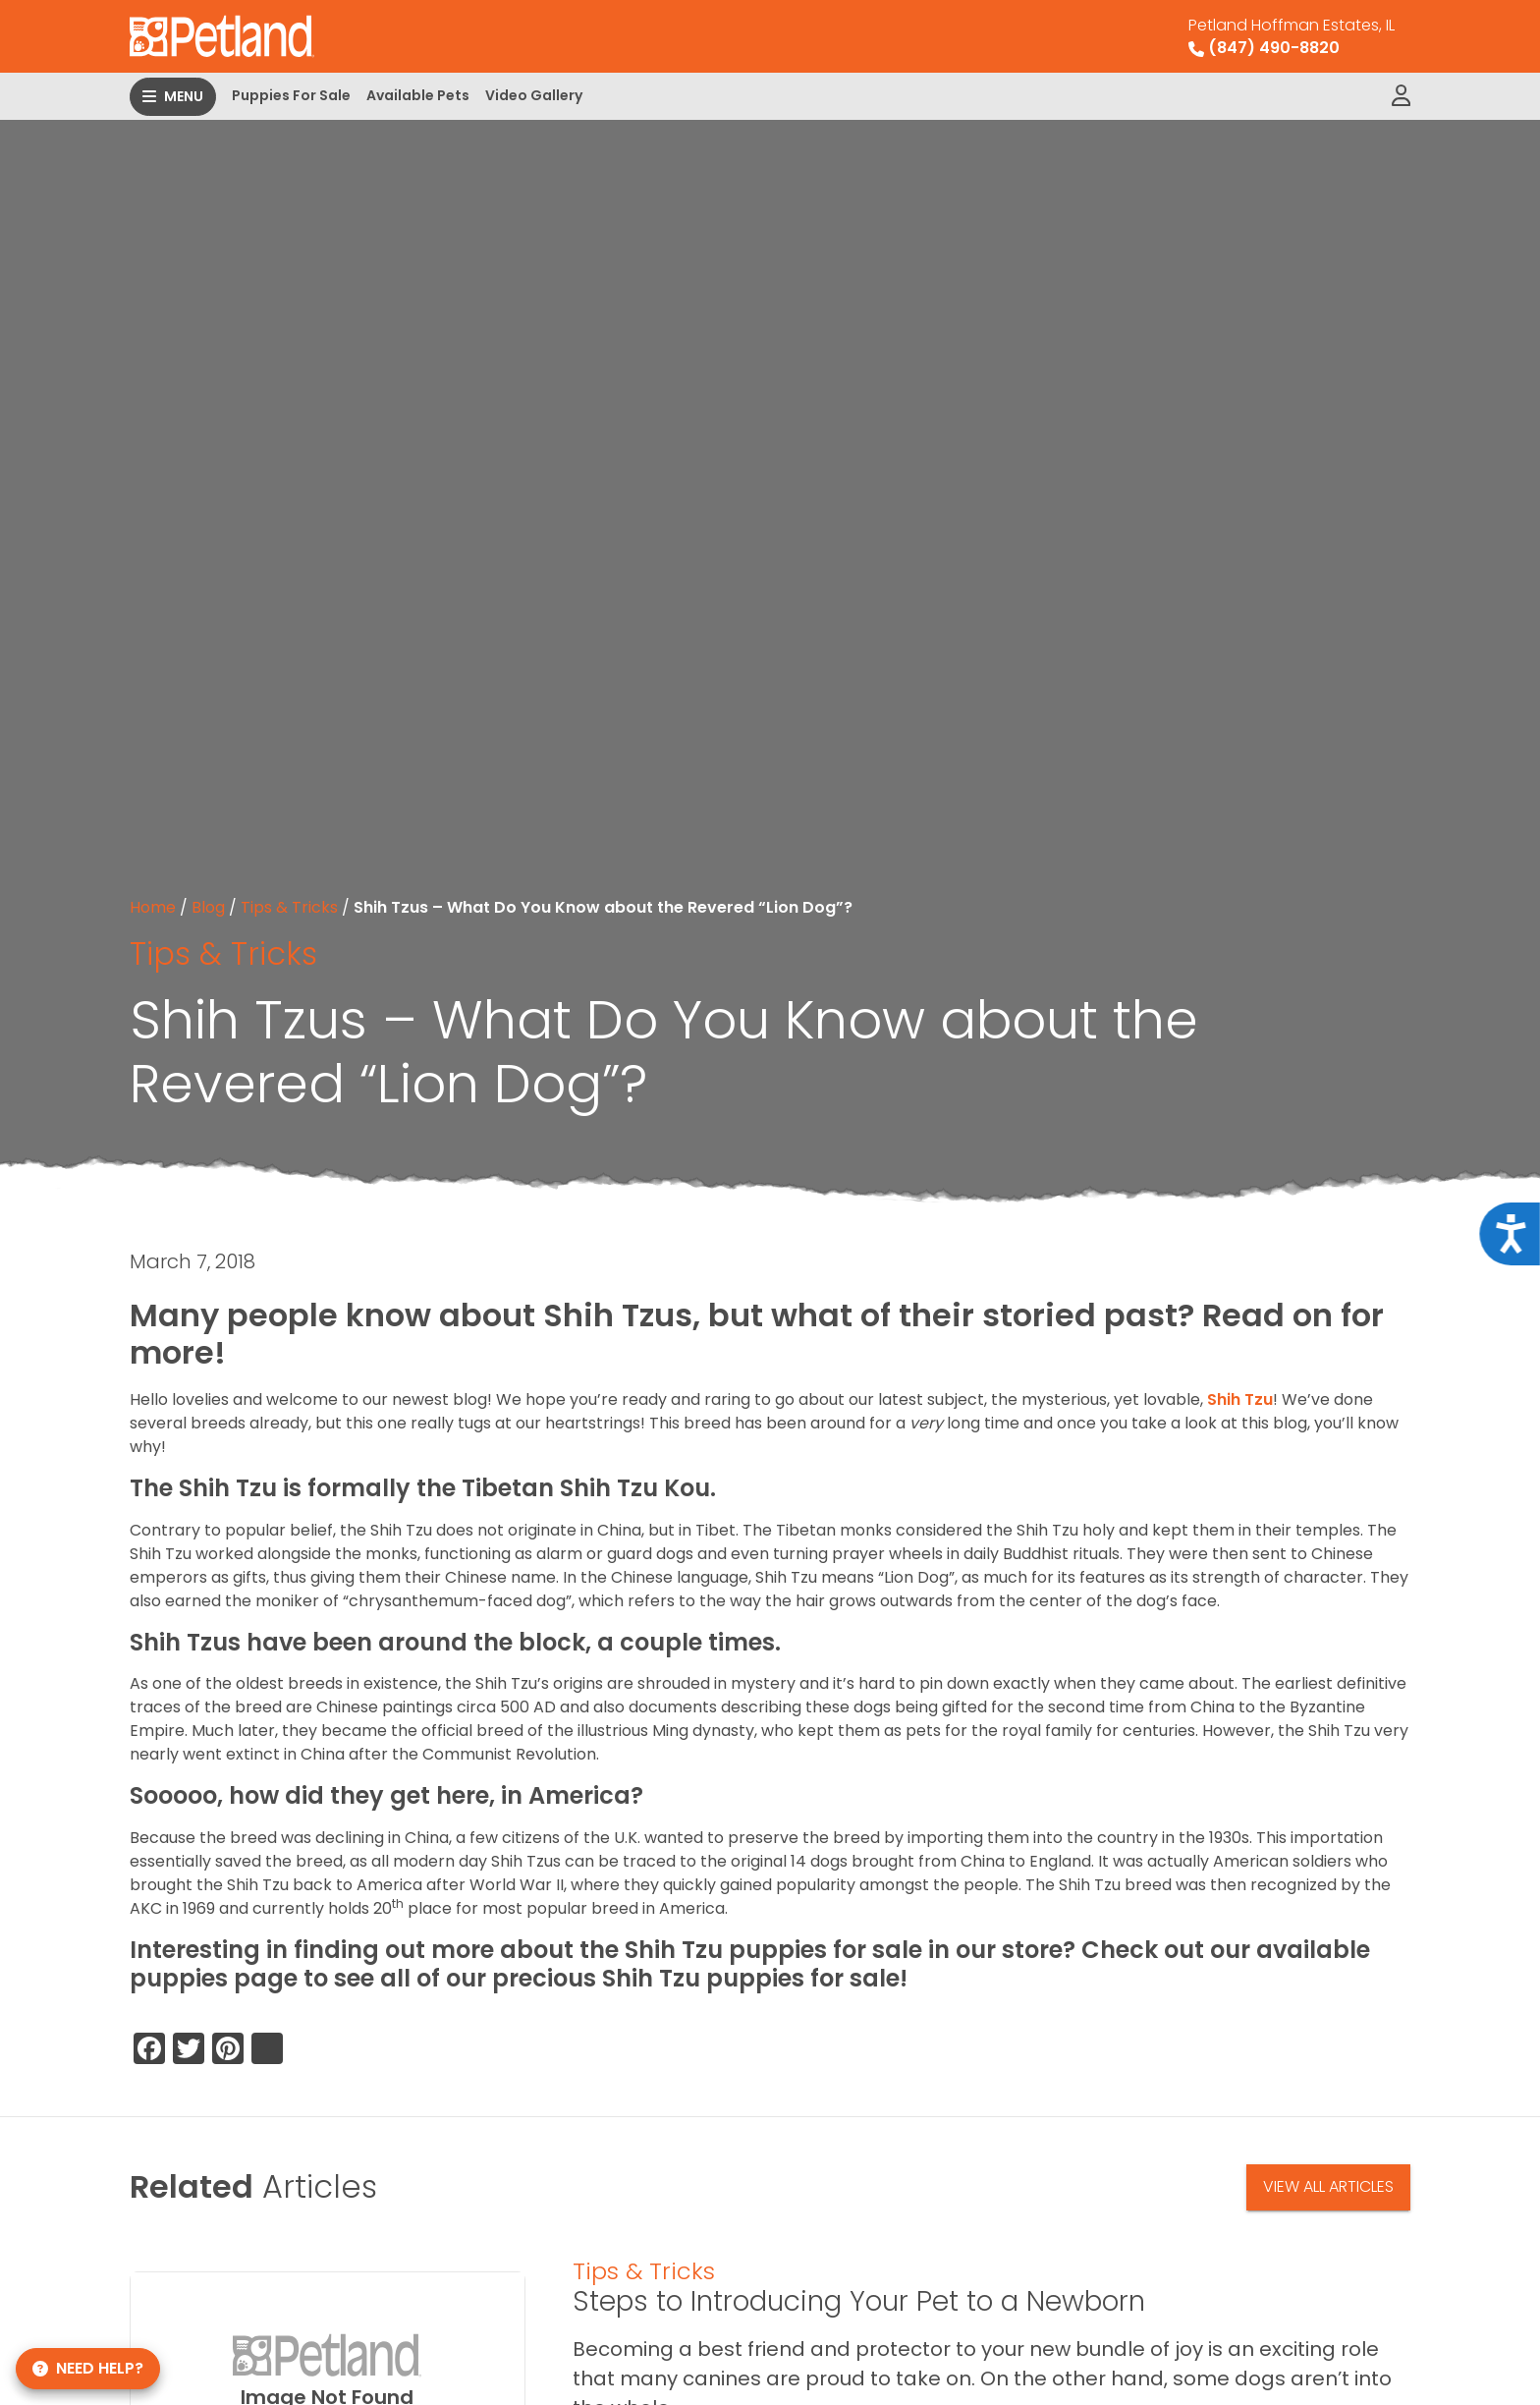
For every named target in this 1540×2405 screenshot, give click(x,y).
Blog (208, 907)
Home (153, 907)
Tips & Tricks (289, 907)
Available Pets (417, 95)
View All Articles (1328, 2186)
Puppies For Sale (291, 95)
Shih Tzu (1240, 1399)
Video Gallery (533, 95)
